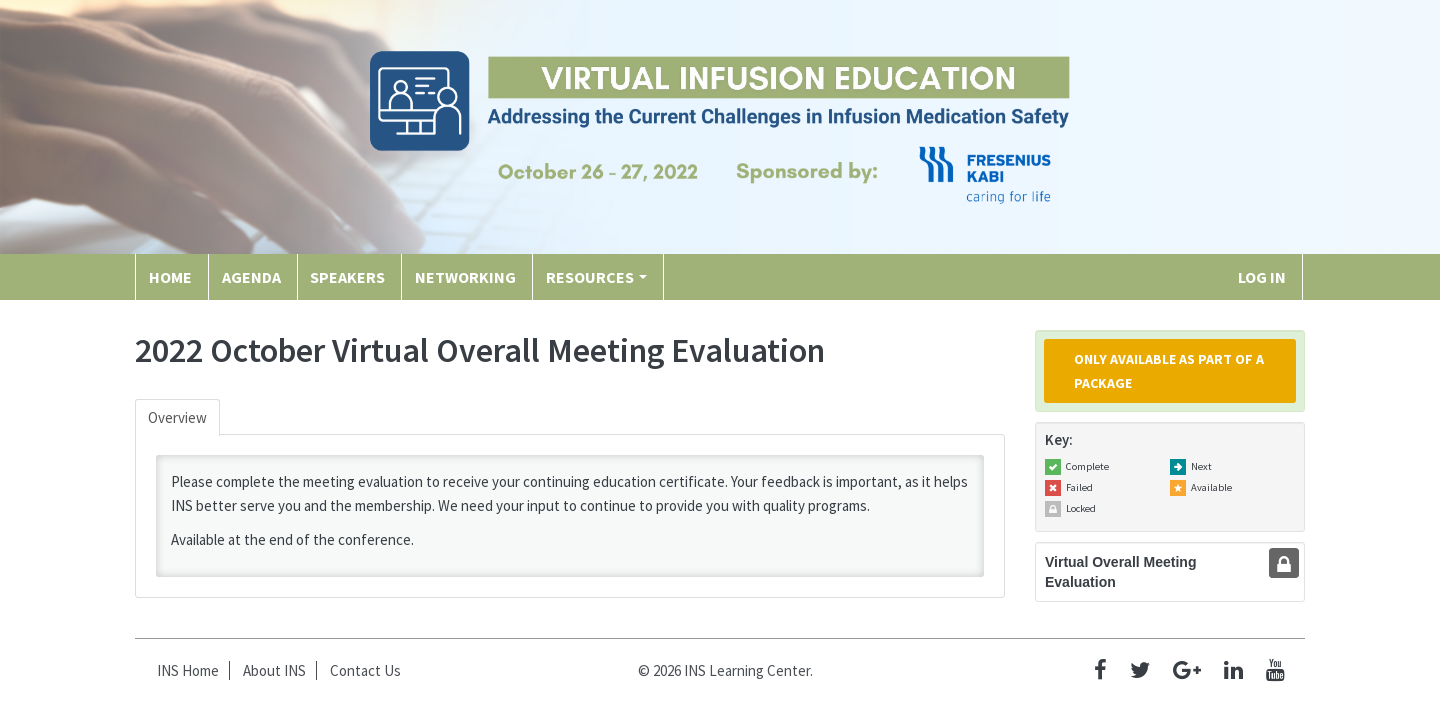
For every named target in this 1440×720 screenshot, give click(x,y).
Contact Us (365, 670)
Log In (1262, 277)
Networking (465, 277)
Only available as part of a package (1169, 371)
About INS (274, 670)
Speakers (347, 277)
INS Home (188, 670)
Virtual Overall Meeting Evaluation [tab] (1120, 572)
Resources (596, 277)
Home (170, 277)
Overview (177, 417)
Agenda (251, 277)
